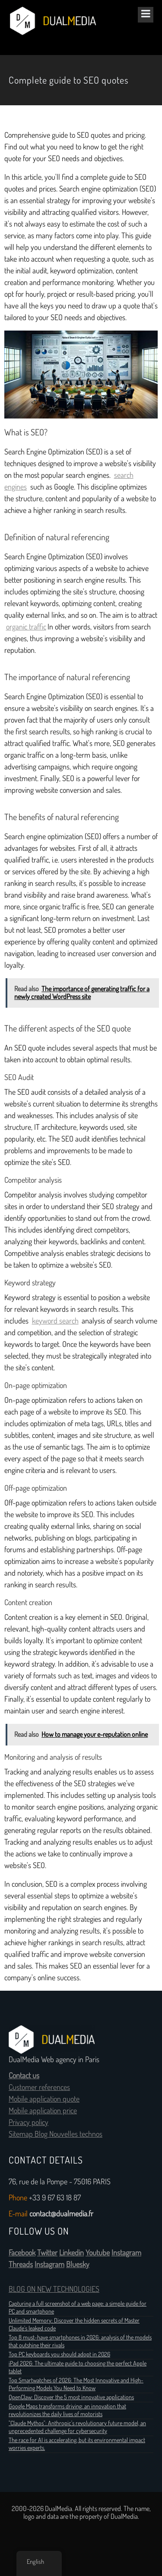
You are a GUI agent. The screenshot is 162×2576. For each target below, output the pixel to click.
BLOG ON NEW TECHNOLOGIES (54, 2289)
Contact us (24, 2075)
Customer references (39, 2087)
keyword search (55, 1321)
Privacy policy (28, 2122)
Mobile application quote (44, 2099)
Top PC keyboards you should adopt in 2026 (59, 2354)
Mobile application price (43, 2110)
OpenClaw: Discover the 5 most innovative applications (71, 2397)
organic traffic (26, 627)
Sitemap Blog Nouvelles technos (55, 2134)
